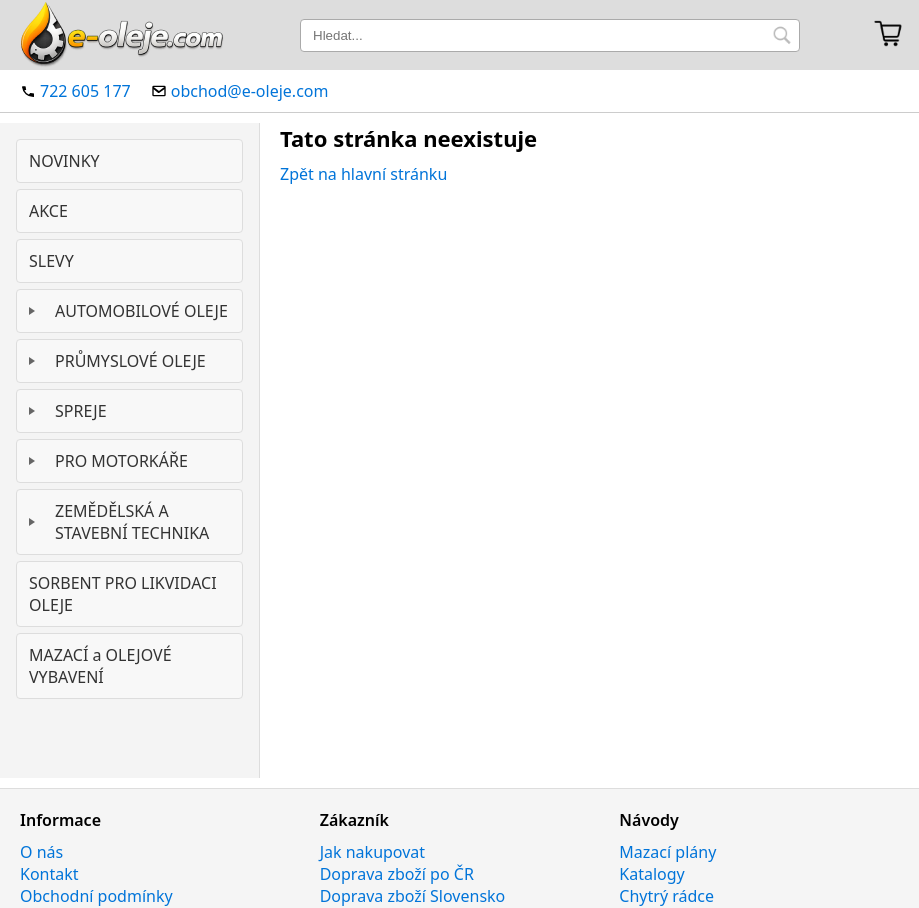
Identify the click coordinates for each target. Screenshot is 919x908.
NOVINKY (64, 161)
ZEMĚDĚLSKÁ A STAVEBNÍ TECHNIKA (132, 522)
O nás (41, 852)
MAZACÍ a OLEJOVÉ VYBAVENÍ (100, 666)
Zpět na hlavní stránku (363, 174)
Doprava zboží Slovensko (413, 896)
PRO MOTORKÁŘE (121, 461)
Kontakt (49, 874)
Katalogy (651, 874)
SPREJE (81, 411)
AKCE (48, 211)
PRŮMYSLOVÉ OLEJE (130, 361)
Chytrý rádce (666, 896)
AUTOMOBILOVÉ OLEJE (141, 311)
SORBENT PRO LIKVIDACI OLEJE (123, 594)
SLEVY (51, 261)
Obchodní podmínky (96, 896)
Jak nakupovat (372, 852)
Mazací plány (667, 852)
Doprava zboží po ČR (397, 874)
